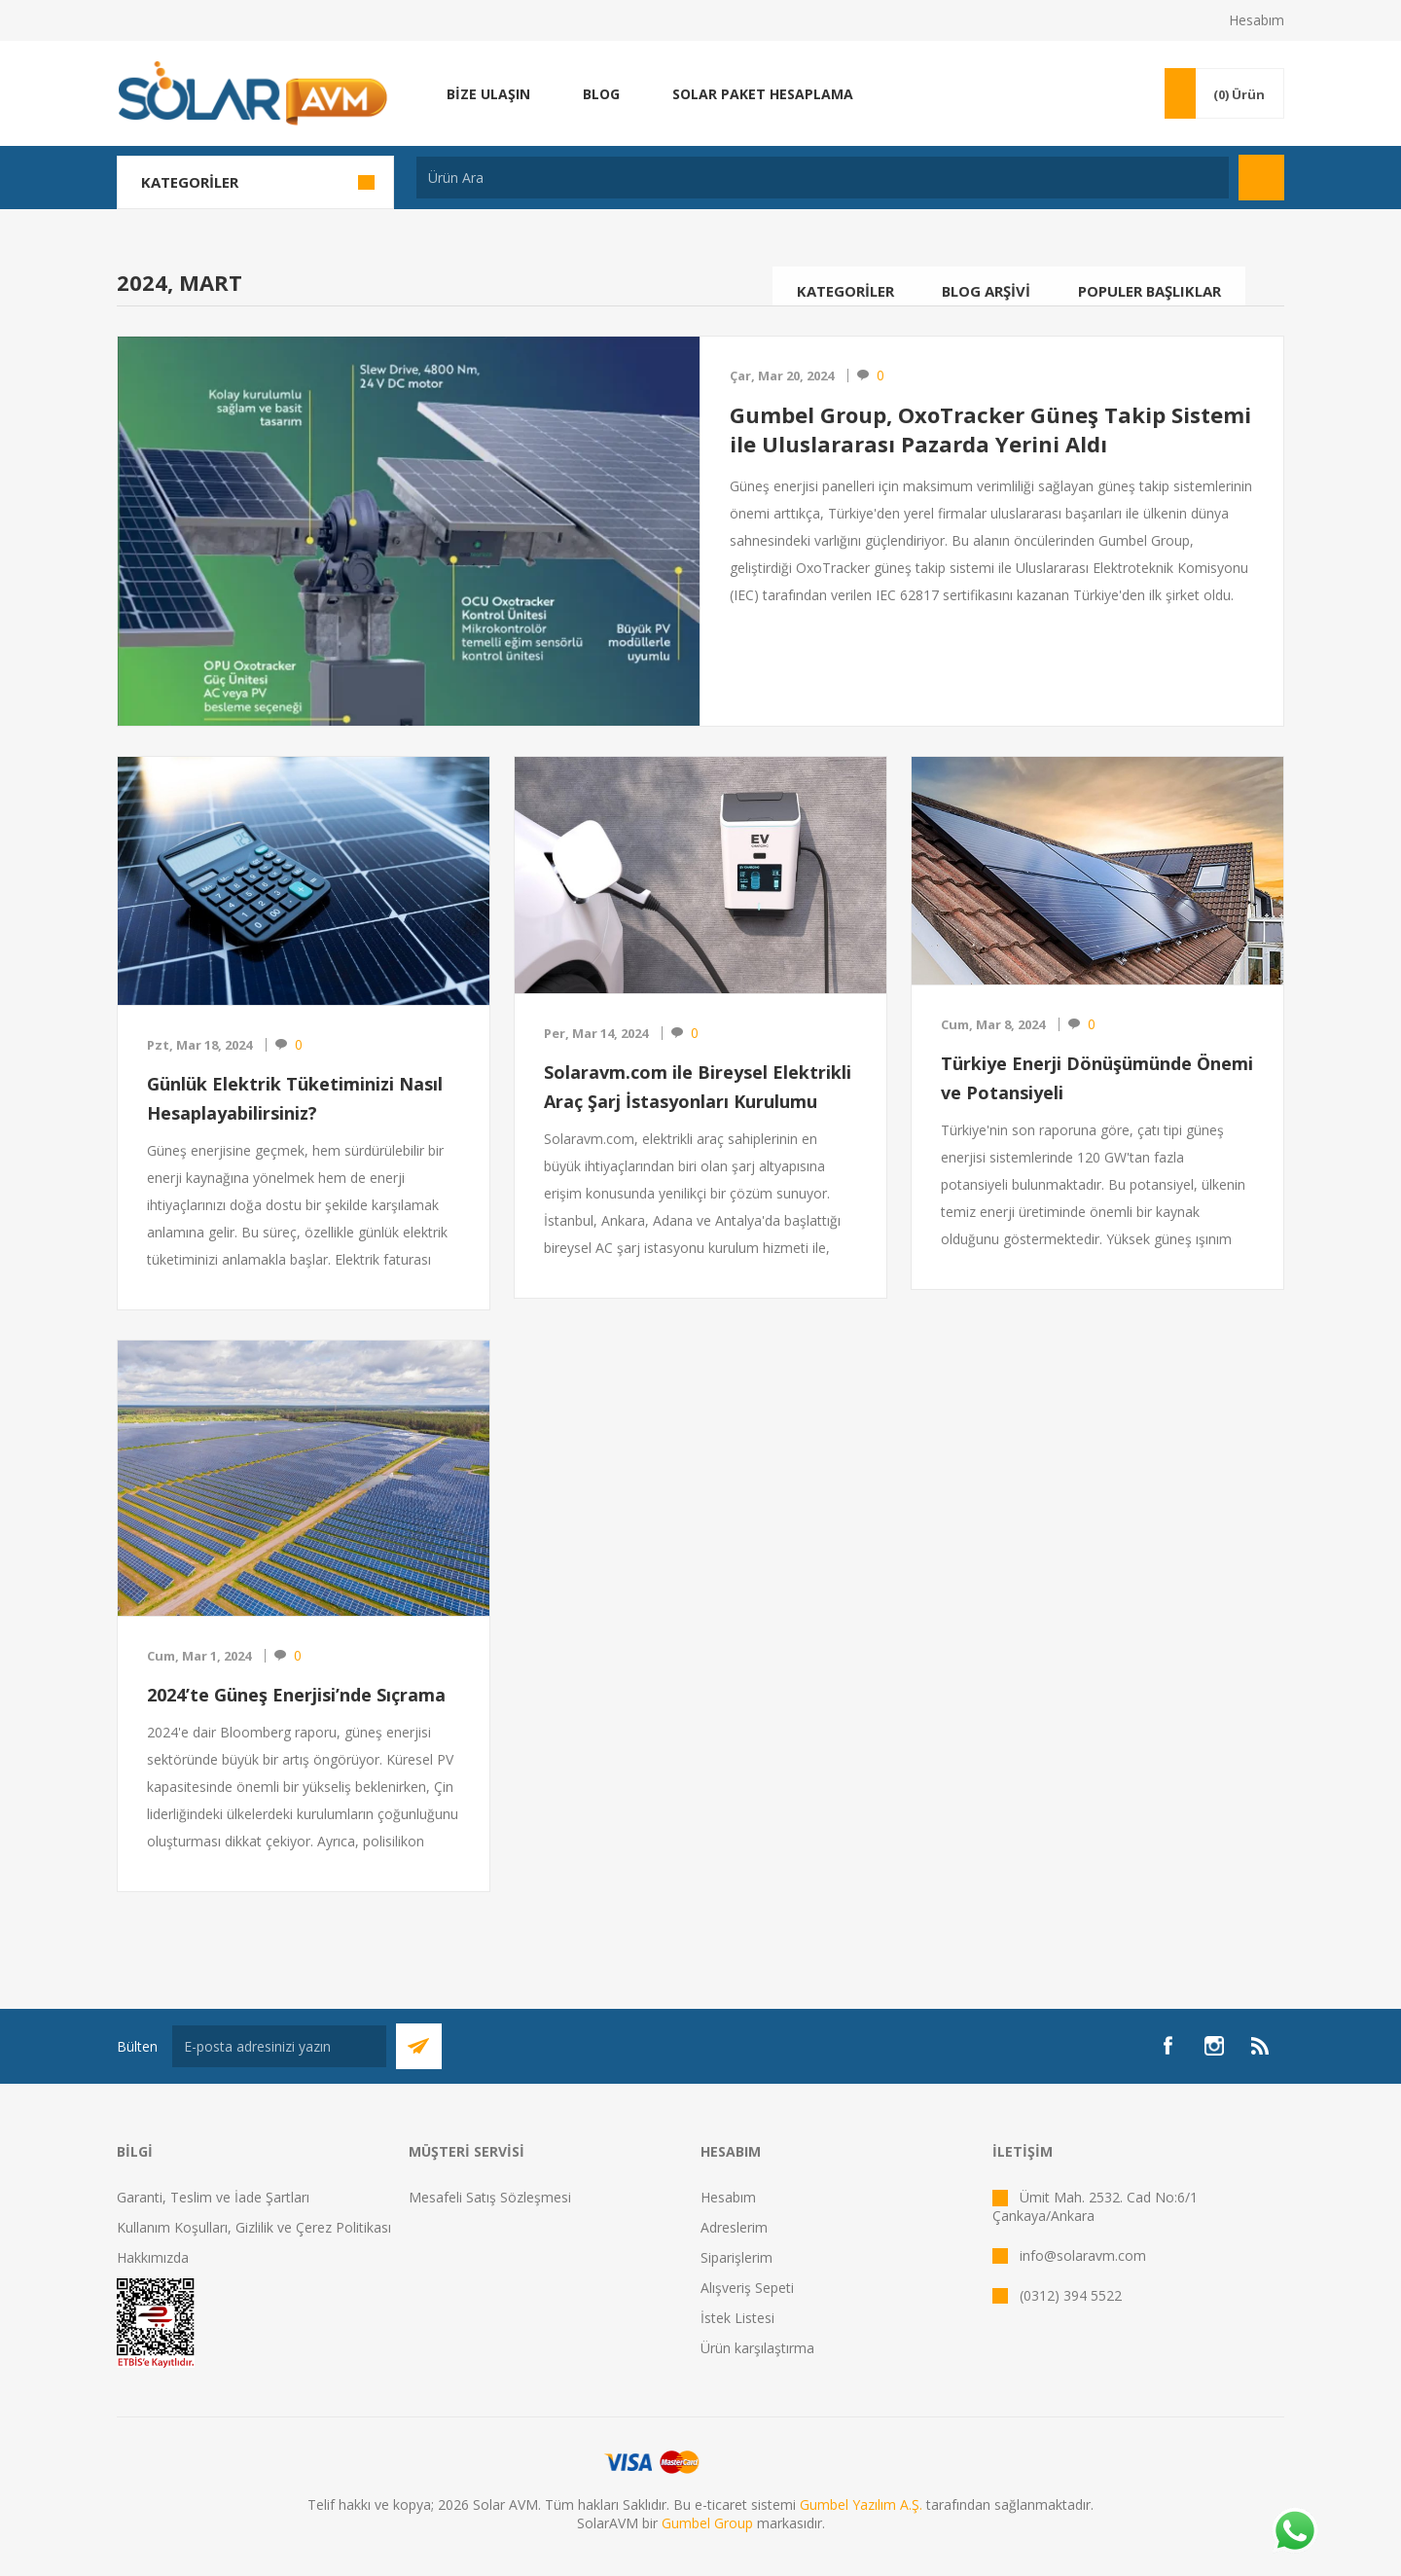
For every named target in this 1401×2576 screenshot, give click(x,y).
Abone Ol (419, 2046)
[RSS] (1260, 2045)
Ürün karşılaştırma (757, 2348)
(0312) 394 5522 (1071, 2295)
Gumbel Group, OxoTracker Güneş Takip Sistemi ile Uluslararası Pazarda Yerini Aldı (990, 429)
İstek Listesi (737, 2317)
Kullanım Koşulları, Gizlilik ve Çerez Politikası (254, 2227)
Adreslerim (734, 2227)
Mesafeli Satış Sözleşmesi (490, 2197)
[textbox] (822, 177)
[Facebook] (1167, 2045)
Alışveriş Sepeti (747, 2287)
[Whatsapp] (1294, 2532)
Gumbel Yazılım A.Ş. (861, 2504)
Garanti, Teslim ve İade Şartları (213, 2197)
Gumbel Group (707, 2523)
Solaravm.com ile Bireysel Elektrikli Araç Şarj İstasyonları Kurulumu (697, 1086)
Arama (1261, 177)
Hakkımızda (153, 2257)
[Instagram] (1214, 2045)
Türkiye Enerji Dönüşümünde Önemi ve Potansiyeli (1097, 1078)
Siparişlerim (736, 2257)
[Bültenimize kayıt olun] (279, 2046)
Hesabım (1256, 20)
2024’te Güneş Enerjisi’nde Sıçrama (296, 1694)
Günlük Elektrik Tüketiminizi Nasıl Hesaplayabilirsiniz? (295, 1098)
